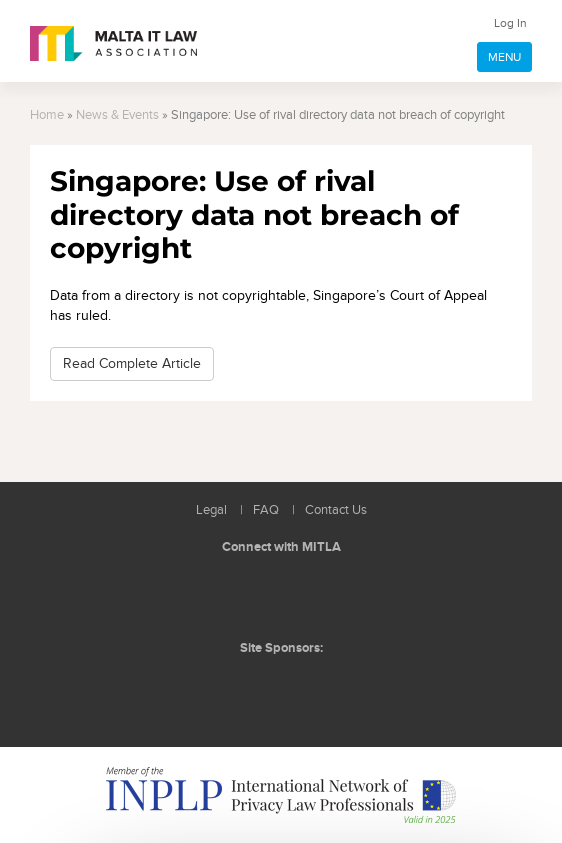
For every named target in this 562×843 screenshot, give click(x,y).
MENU (504, 57)
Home (47, 115)
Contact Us (336, 510)
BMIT (249, 688)
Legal (211, 510)
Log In (510, 23)
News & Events (117, 115)
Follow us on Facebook (284, 595)
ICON (325, 688)
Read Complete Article (132, 363)
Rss (329, 595)
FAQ (266, 510)
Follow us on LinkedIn (239, 595)
